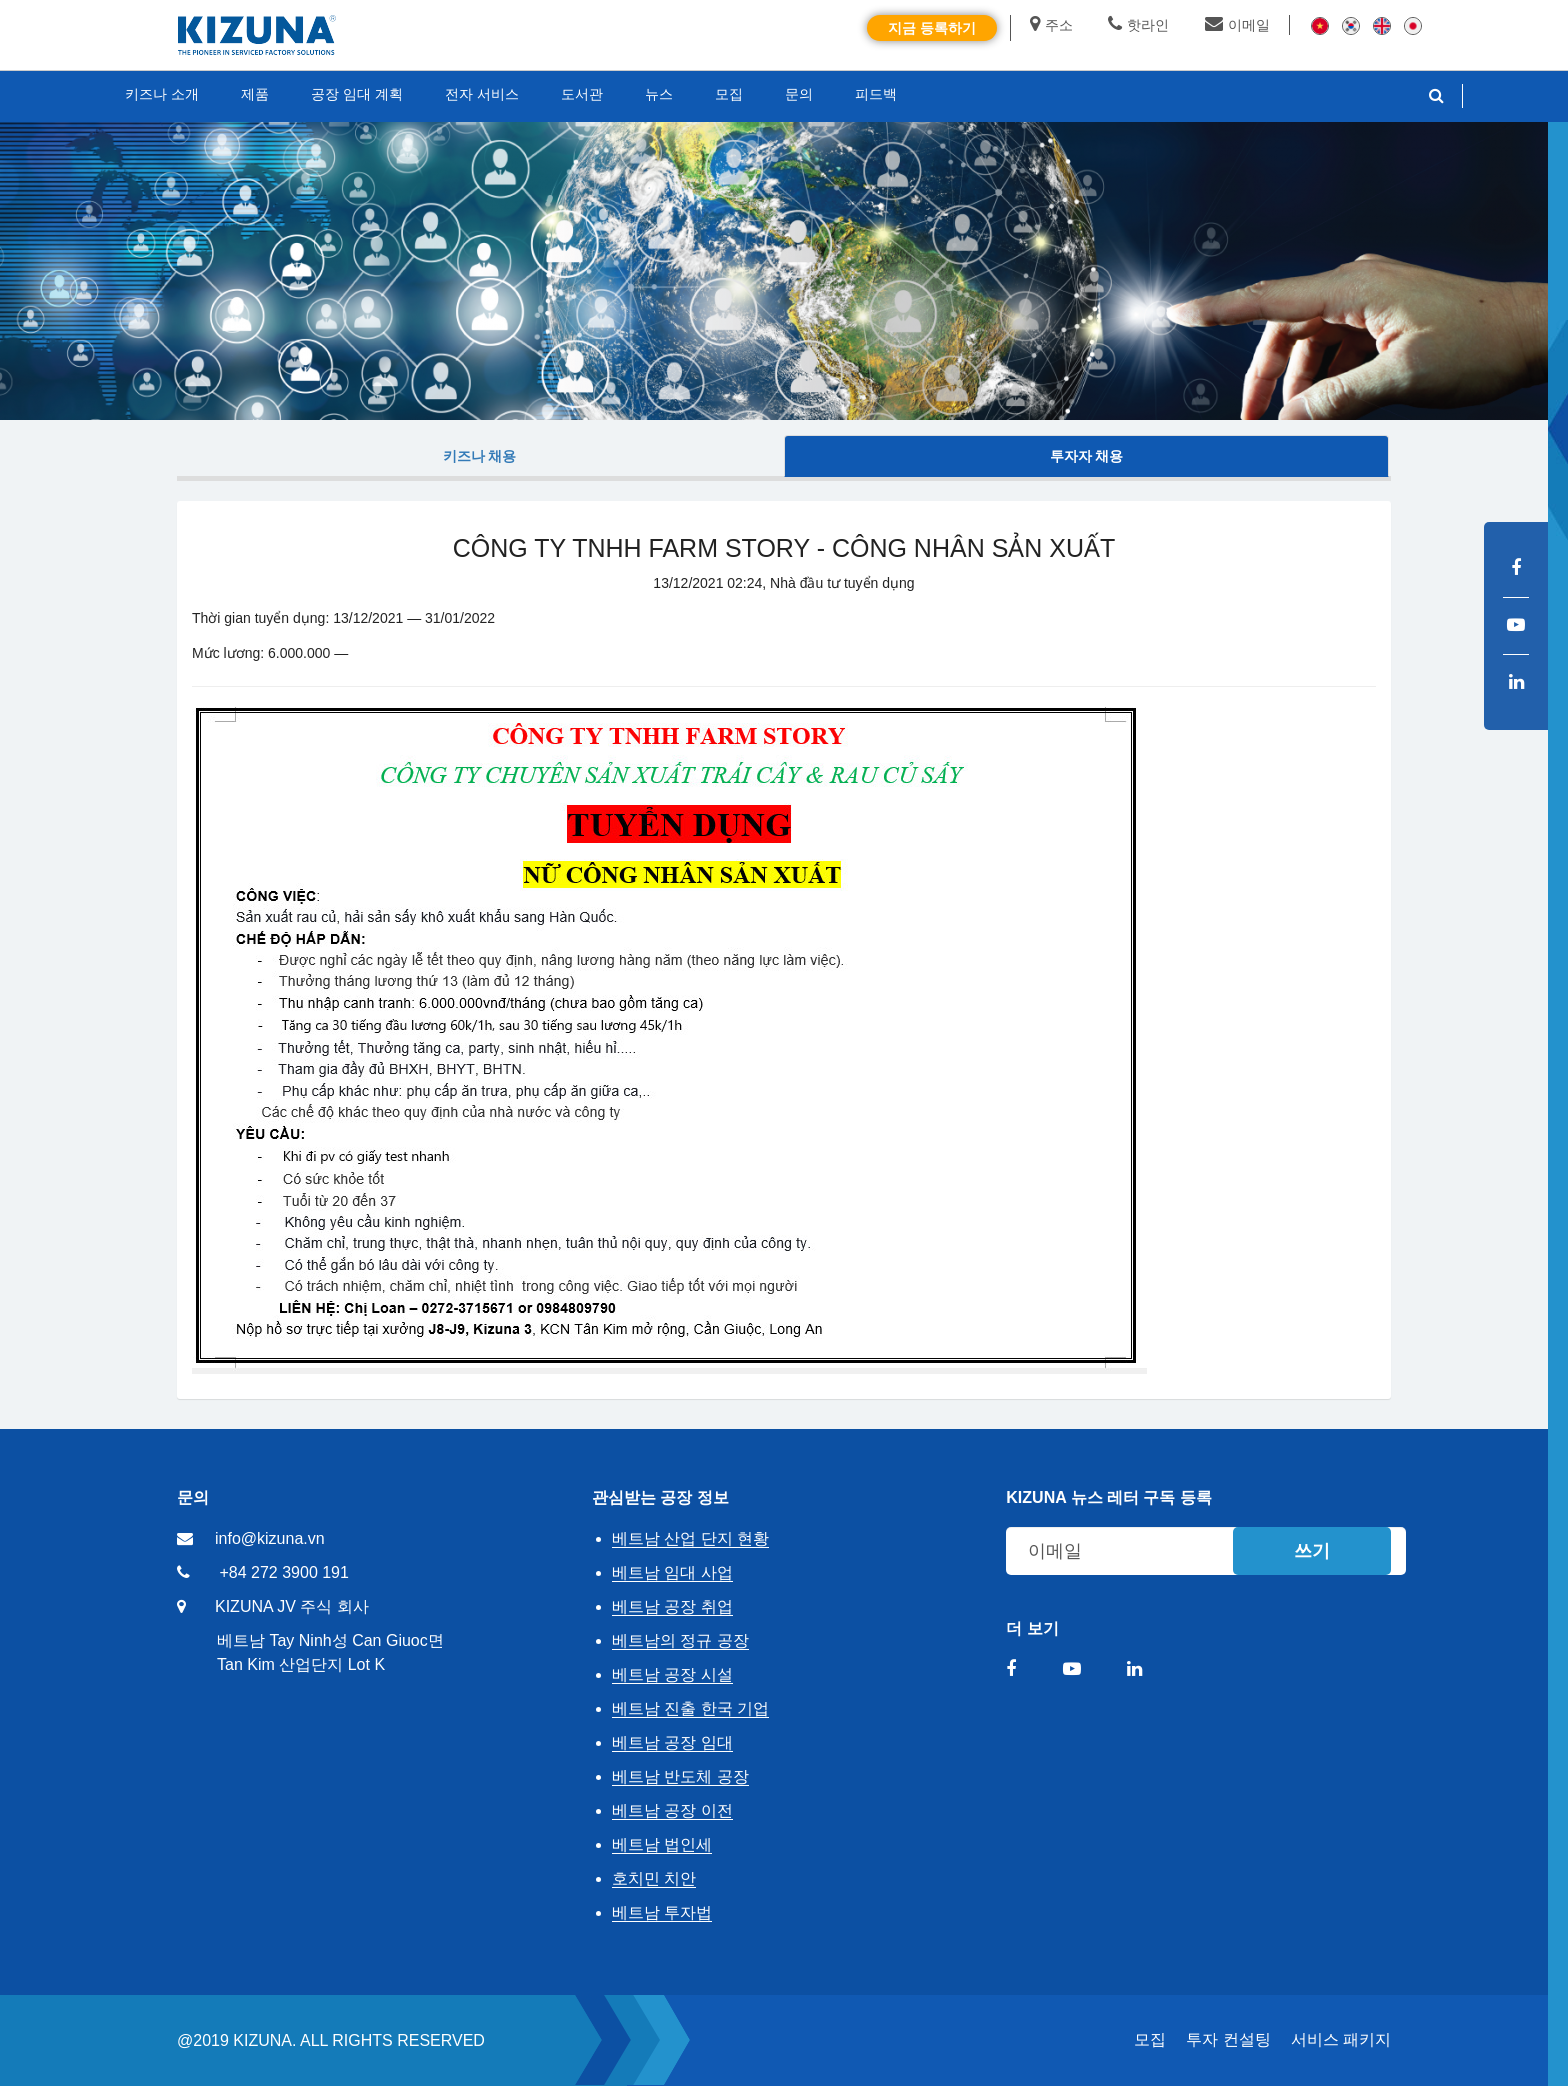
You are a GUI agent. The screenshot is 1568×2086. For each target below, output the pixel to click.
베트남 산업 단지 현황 (690, 1538)
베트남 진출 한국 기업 (690, 1708)
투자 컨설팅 (1228, 2039)
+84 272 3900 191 (283, 1572)
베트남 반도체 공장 (680, 1776)
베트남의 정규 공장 (680, 1640)
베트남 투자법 (662, 1912)
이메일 (1237, 25)
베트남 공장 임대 (672, 1742)
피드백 (876, 94)
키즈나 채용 (480, 456)
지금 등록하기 (932, 28)
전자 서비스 (482, 94)
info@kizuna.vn (270, 1538)
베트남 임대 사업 (672, 1572)
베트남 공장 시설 (672, 1674)
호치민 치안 (654, 1878)
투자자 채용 (1087, 456)
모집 (1150, 2039)
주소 (1051, 25)
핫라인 (1138, 25)
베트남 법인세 (662, 1844)
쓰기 (1312, 1551)
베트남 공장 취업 (672, 1606)
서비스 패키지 (1341, 2039)
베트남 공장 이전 (672, 1810)
